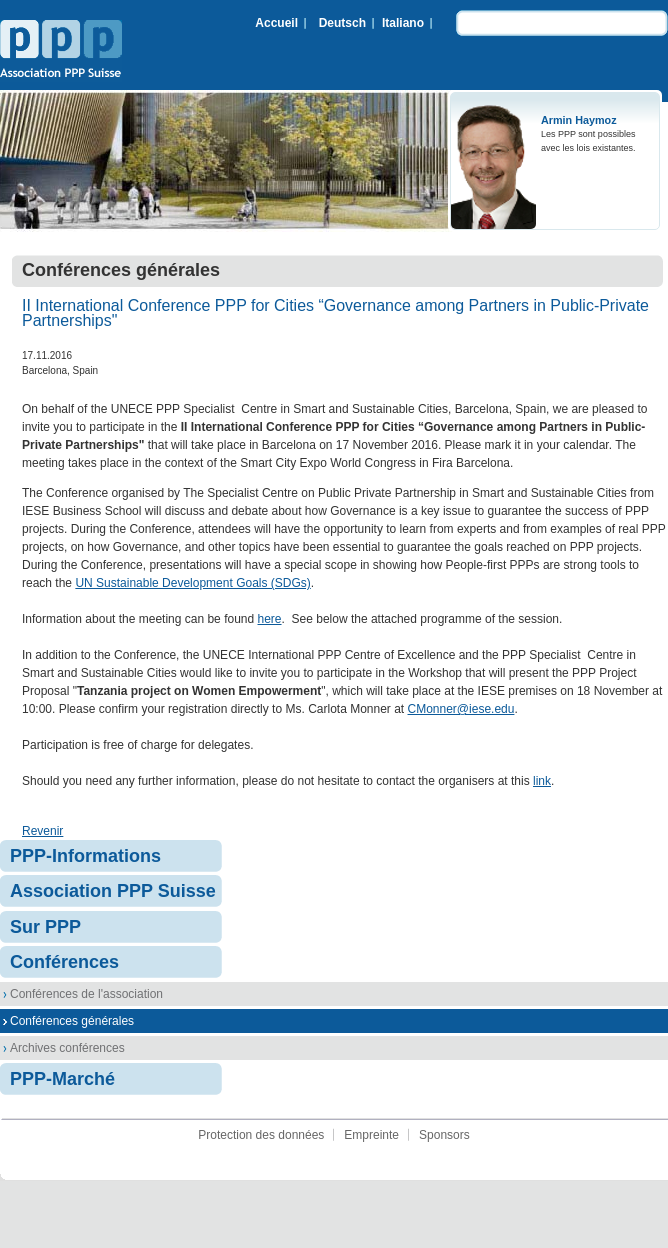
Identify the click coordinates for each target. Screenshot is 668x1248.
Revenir (42, 831)
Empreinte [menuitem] (371, 1135)
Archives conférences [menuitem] (67, 1048)
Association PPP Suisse (61, 51)
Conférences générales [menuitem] (72, 1021)
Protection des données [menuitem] (261, 1135)
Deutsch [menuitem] (342, 23)
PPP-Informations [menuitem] (85, 856)
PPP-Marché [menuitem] (62, 1079)
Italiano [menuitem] (403, 23)
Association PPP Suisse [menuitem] (113, 891)
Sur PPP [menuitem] (45, 927)
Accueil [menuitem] (276, 23)
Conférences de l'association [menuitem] (86, 994)
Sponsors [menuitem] (444, 1135)
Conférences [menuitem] (64, 962)
